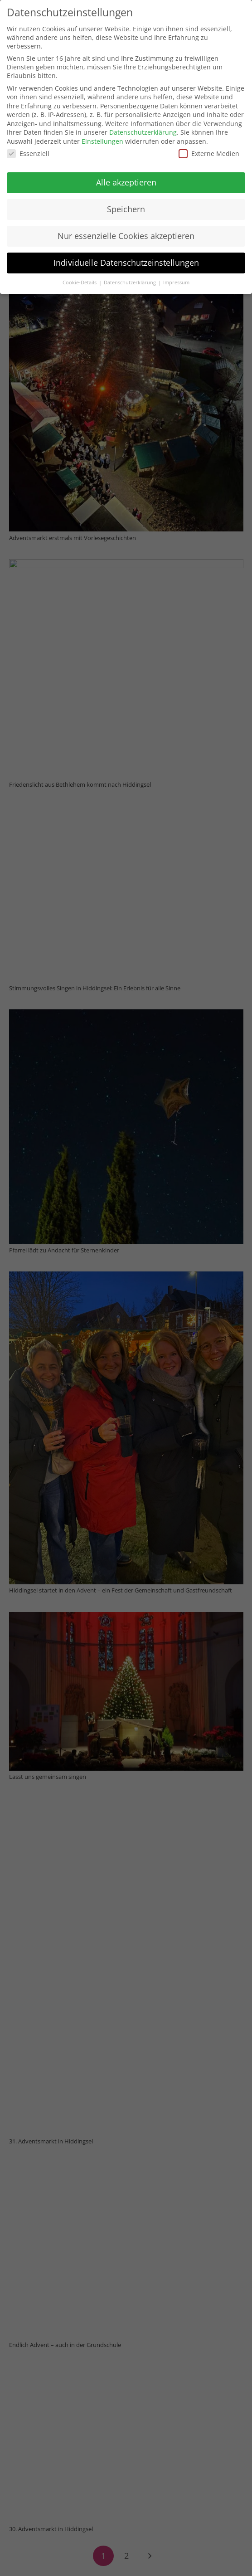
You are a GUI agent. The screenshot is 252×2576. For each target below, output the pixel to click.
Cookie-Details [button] (80, 282)
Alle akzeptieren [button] (126, 182)
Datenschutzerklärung (143, 132)
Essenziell (28, 153)
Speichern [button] (126, 209)
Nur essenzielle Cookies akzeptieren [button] (126, 235)
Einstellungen (102, 141)
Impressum (176, 282)
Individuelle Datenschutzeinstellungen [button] (126, 262)
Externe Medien (209, 153)
